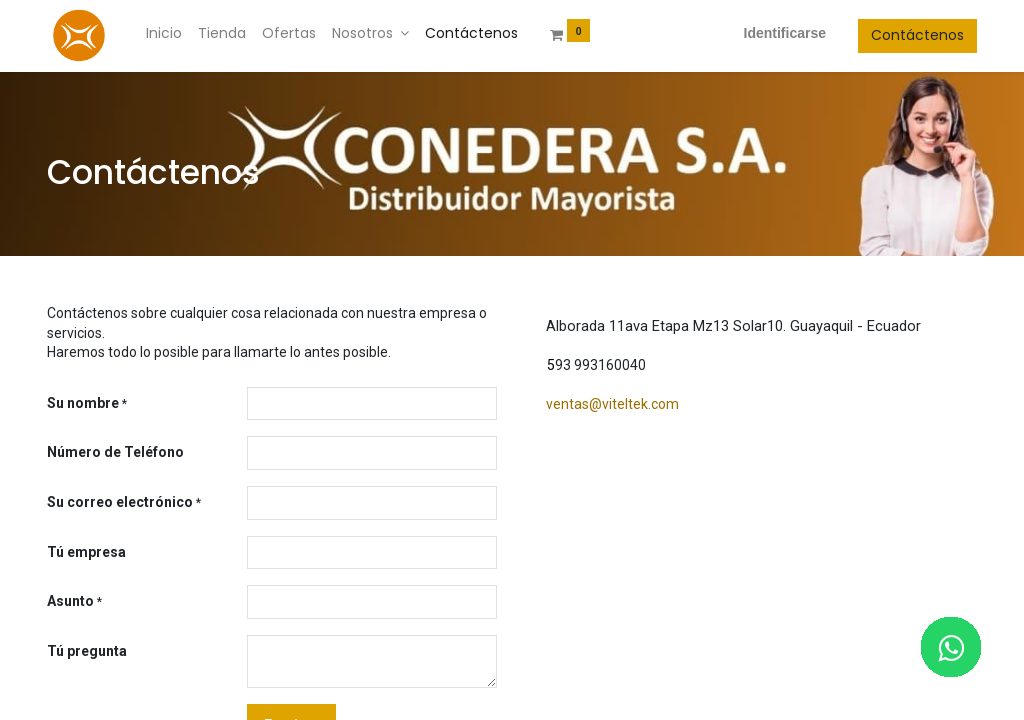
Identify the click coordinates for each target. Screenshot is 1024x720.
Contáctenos (917, 35)
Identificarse (785, 33)
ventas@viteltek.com (612, 404)
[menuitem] (164, 34)
